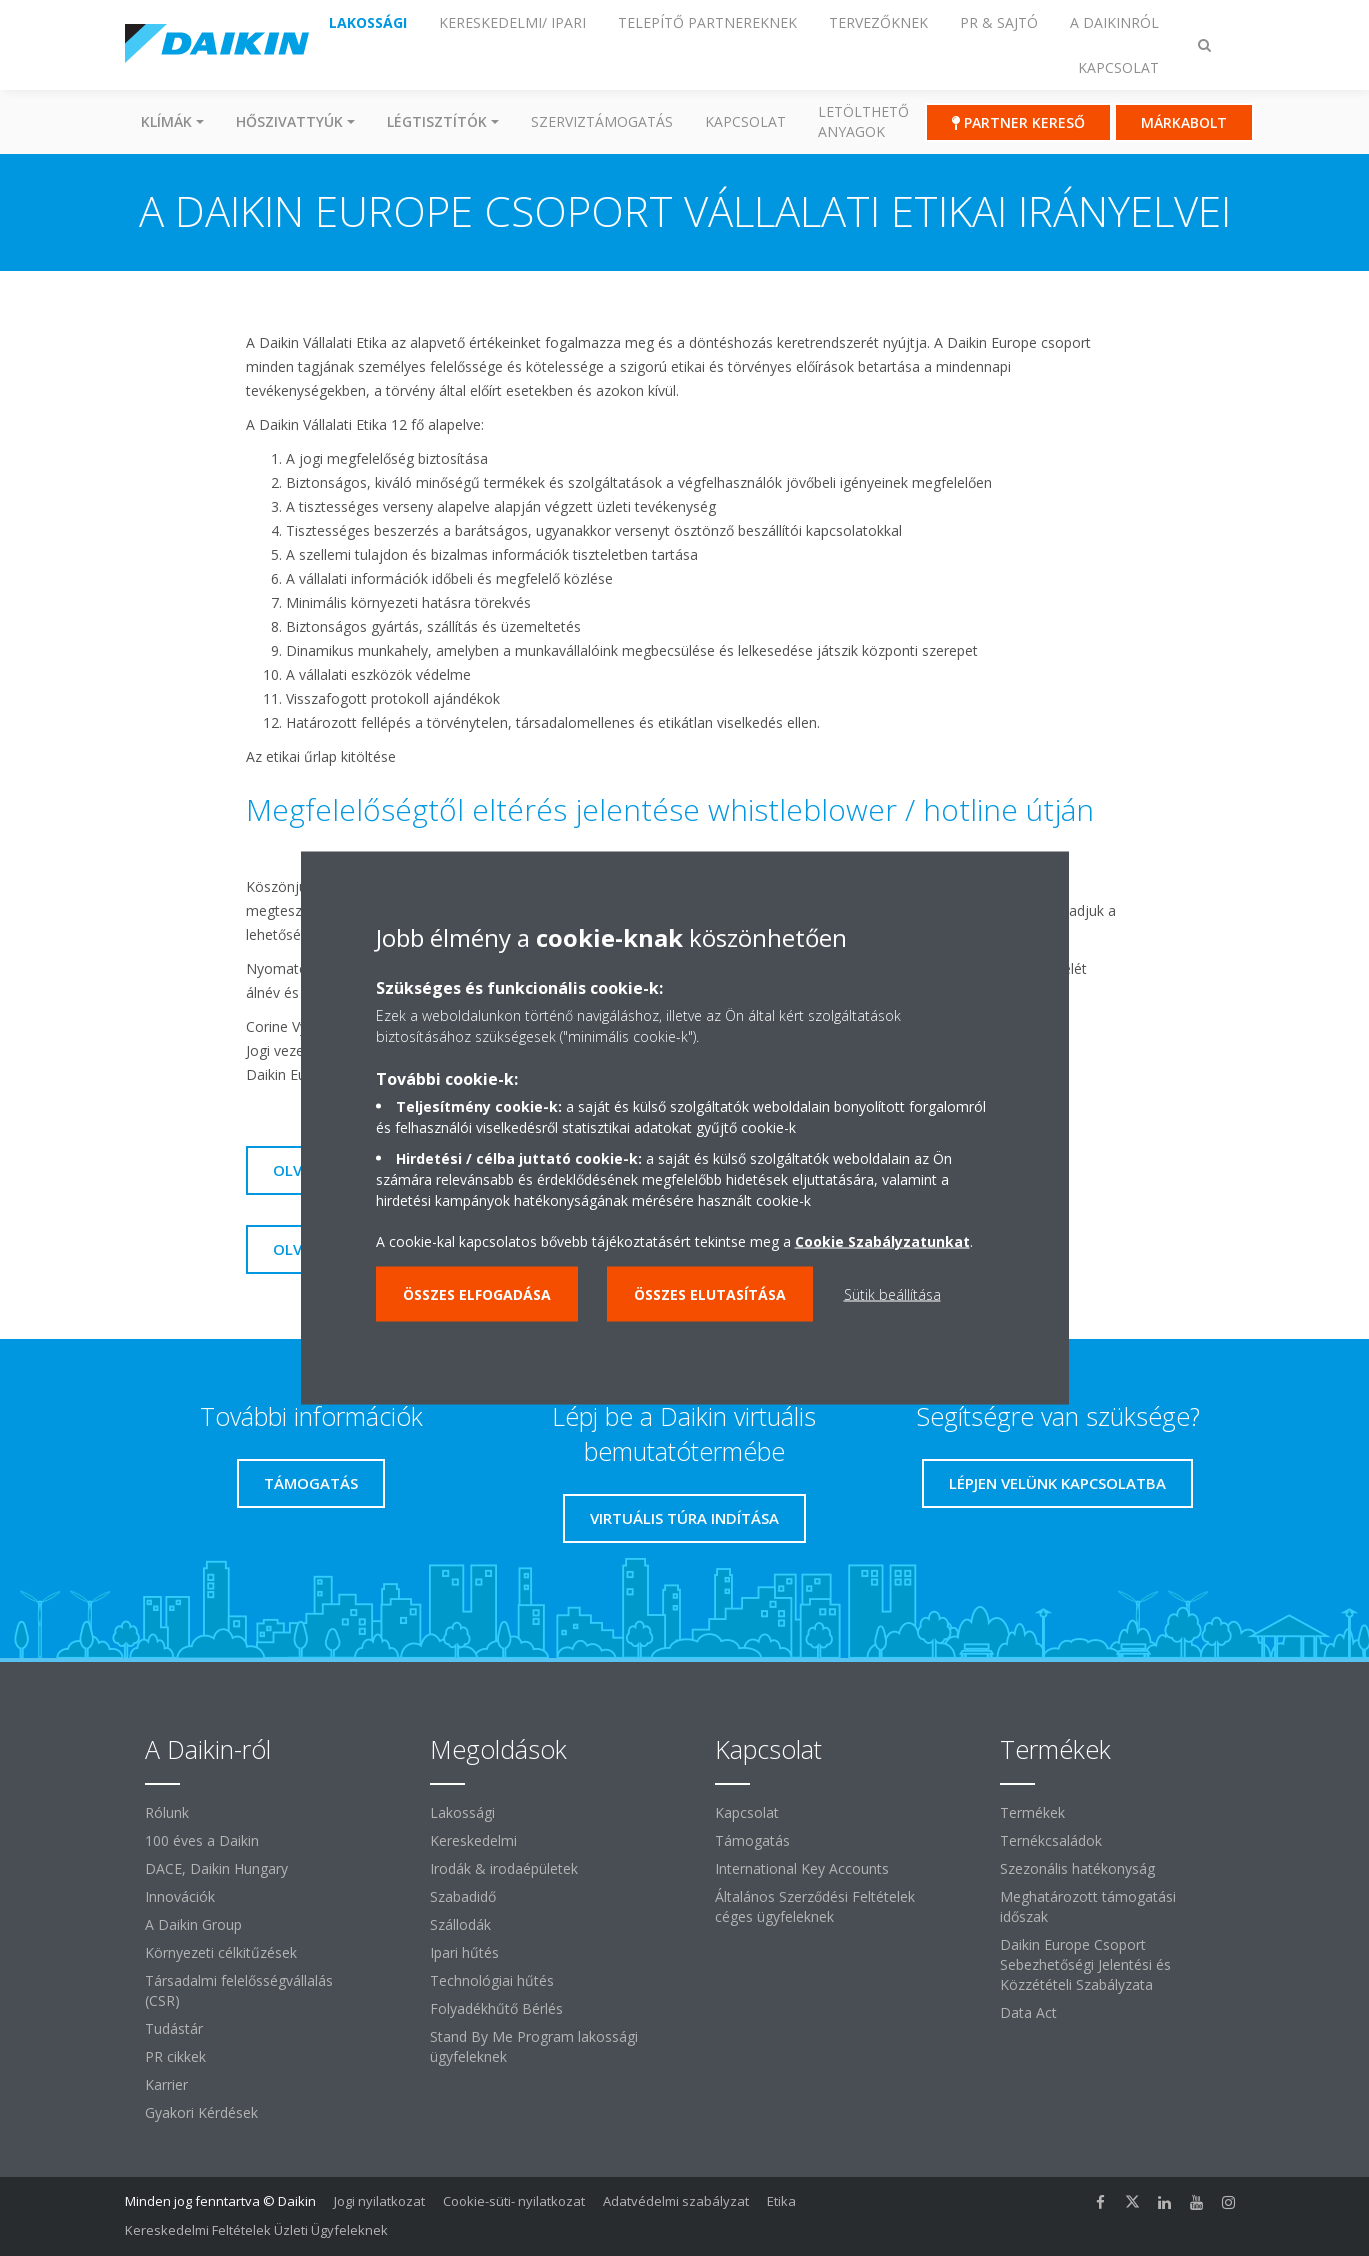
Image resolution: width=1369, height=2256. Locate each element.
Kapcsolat (745, 121)
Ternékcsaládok (1051, 1840)
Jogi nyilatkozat (379, 2201)
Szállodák (460, 1924)
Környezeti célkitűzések (221, 1952)
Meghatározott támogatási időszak (1088, 1906)
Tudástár (174, 2028)
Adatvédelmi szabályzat (676, 2201)
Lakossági (462, 1812)
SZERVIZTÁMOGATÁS (602, 121)
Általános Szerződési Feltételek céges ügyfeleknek (815, 1906)
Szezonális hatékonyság (1077, 1868)
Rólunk (167, 1812)
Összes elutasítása (710, 1294)
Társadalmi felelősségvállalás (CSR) (239, 1990)
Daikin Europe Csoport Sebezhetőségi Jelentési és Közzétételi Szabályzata (1085, 1964)
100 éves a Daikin (202, 1840)
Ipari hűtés (464, 1952)
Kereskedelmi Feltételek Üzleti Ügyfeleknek (256, 2230)
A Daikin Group (193, 1924)
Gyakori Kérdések (201, 2112)
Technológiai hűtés (492, 1980)
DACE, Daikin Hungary (216, 1868)
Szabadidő (463, 1896)
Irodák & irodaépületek (504, 1868)
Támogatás (752, 1840)
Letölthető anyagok (863, 121)
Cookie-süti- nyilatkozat (514, 2201)
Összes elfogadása (477, 1294)
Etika (781, 2201)
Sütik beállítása (892, 1294)
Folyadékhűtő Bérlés (496, 2008)
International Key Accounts (802, 1868)
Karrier (166, 2084)
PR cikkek (175, 2056)
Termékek (1032, 1812)
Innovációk (180, 1896)
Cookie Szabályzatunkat (882, 1241)
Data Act (1028, 2012)
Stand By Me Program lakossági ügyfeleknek (534, 2046)
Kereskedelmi (473, 1840)
